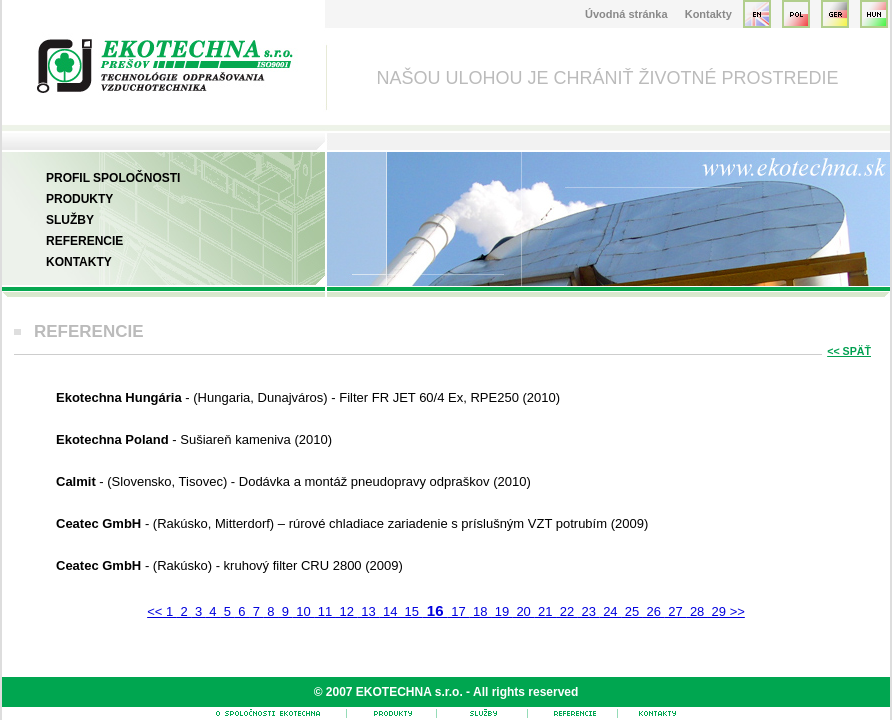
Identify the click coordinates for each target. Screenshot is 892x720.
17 (459, 611)
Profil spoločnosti (113, 178)
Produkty (79, 199)
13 (369, 611)
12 (347, 611)
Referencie (84, 241)
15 (412, 611)
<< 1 (162, 611)
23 (589, 611)
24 (611, 611)
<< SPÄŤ (849, 351)
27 (676, 611)
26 (654, 611)
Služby (70, 220)
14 (390, 611)
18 (480, 611)
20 (524, 611)
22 (567, 611)
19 (502, 611)
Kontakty (708, 14)
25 (632, 611)
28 (697, 611)
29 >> (726, 611)
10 (304, 611)
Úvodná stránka (626, 14)
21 (545, 611)
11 (325, 611)
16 (435, 610)
